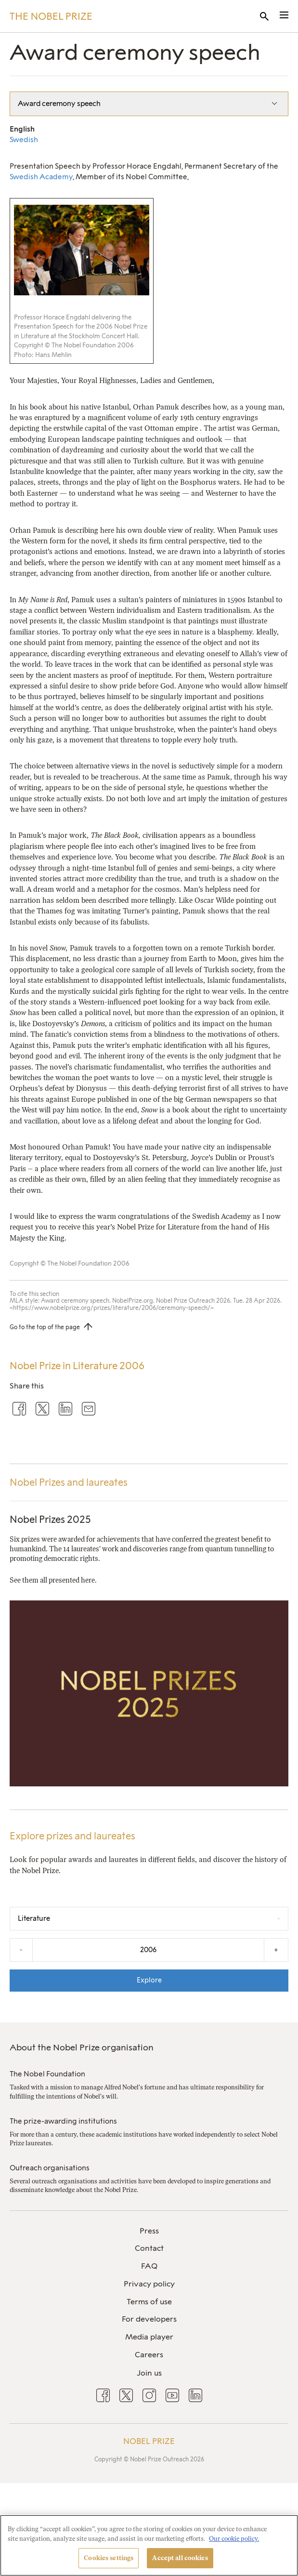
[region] (149, 2545)
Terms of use (149, 2301)
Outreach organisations (50, 2168)
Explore (149, 1980)
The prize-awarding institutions (63, 2121)
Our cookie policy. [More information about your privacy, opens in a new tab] (234, 2538)
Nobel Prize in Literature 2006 (77, 1366)
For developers (149, 2319)
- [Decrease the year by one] (21, 1949)
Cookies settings (108, 2558)
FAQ (149, 2266)
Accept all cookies (179, 2558)
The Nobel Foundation (47, 2074)
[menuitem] (149, 2231)
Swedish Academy (41, 176)
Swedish (24, 139)
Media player (149, 2336)
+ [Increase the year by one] (276, 1949)
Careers (149, 2354)
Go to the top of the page (45, 1327)
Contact (149, 2248)
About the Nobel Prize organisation (82, 2047)
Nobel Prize (149, 2441)
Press (149, 2230)
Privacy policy (149, 2283)
